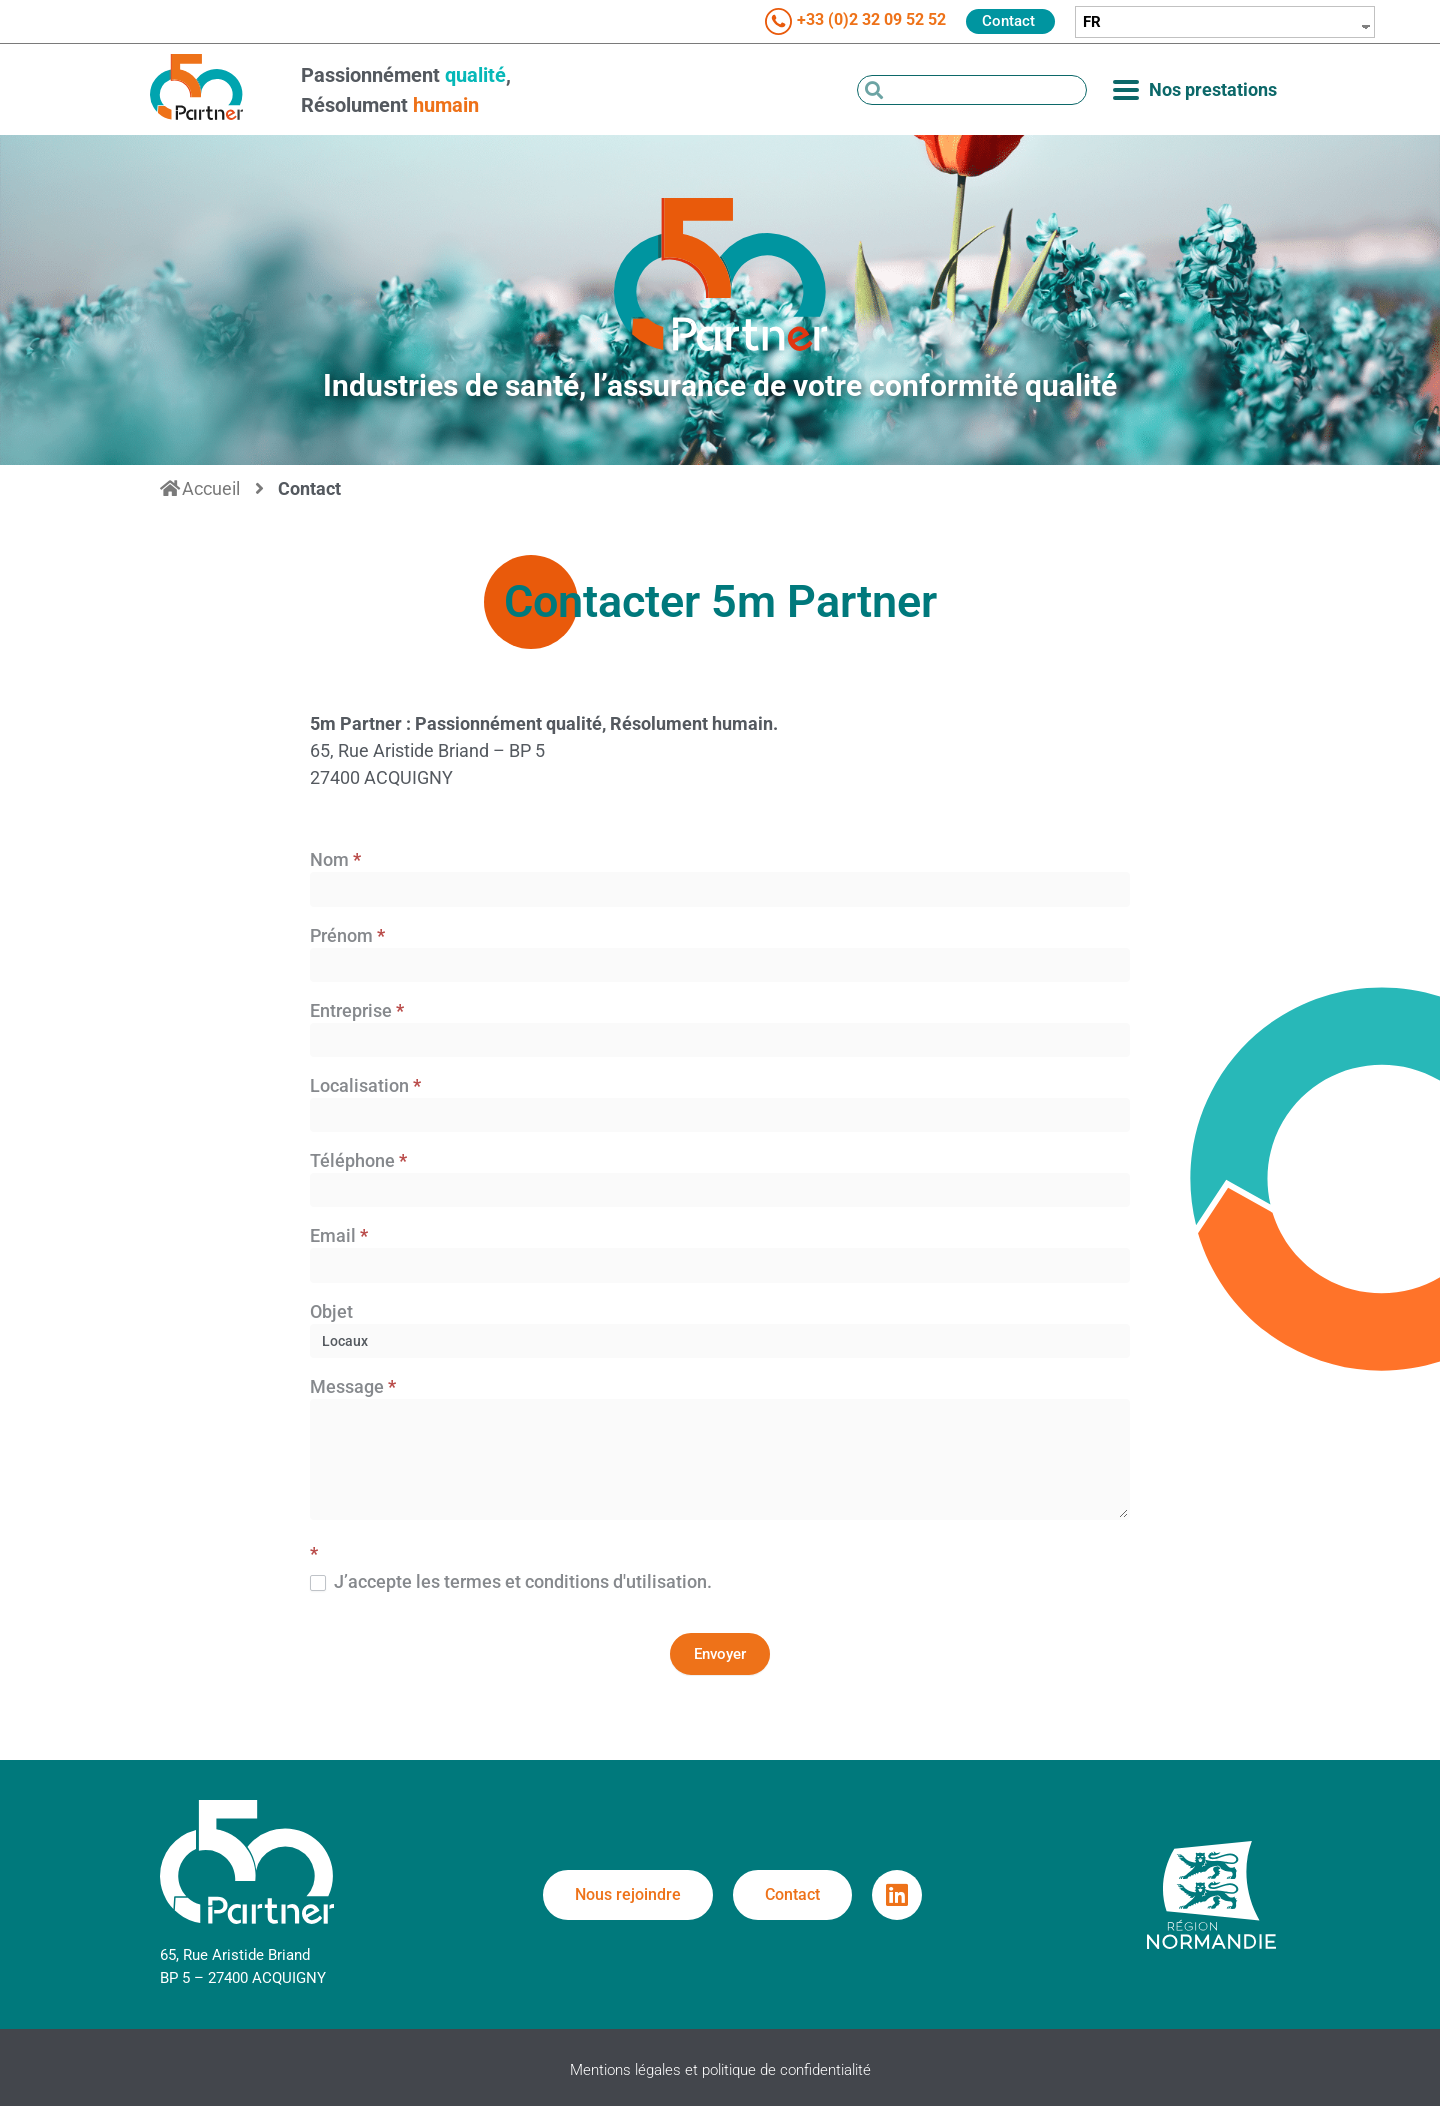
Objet (331, 1312)
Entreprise (357, 1011)
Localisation (365, 1086)
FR (1092, 22)
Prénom (347, 936)
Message (353, 1387)
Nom (335, 860)
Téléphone (358, 1161)
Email (339, 1236)
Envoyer (720, 1654)
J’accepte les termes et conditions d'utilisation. (511, 1581)
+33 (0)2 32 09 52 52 (871, 19)
